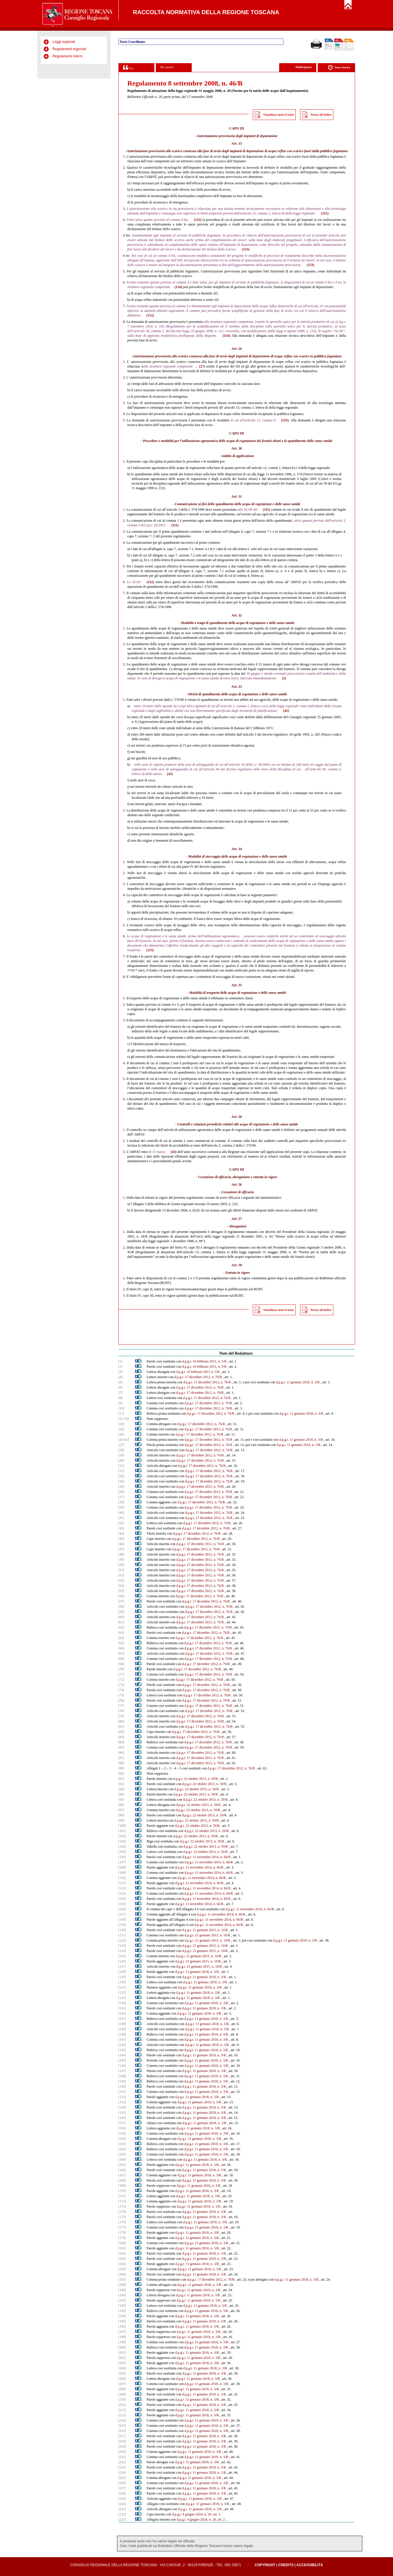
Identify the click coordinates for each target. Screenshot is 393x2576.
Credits (286, 2565)
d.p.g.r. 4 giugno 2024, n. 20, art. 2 (201, 2519)
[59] (121, 1612)
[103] (122, 1841)
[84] (121, 1742)
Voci (128, 67)
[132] (122, 1993)
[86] (121, 1753)
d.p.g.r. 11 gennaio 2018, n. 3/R (298, 1382)
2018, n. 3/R (308, 1940)
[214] (122, 2420)
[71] (121, 1674)
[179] (122, 2238)
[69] (121, 1664)
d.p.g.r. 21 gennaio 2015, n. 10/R (205, 1930)
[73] (121, 1685)
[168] (122, 2180)
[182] (122, 2253)
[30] (121, 1460)
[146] (122, 2066)
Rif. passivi (167, 67)
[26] (121, 1434)
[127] (122, 1966)
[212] (122, 2410)
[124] (122, 1951)
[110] (122, 1878)
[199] (122, 2342)
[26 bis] (123, 1440)
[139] (122, 2029)
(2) (284, 678)
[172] (122, 2201)
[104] (122, 1846)
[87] (121, 1758)
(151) (324, 213)
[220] (122, 2452)
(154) (178, 287)
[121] (122, 1935)
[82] (121, 1732)
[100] (122, 1826)
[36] (121, 1492)
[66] (121, 1648)
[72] (121, 1680)
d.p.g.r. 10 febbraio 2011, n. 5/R (204, 1361)
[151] (122, 2092)
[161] (122, 2144)
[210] (122, 2399)
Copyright (265, 2565)
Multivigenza (303, 67)
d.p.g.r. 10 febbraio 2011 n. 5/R (198, 1372)
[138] (122, 2024)
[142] (122, 2045)
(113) (149, 950)
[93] (121, 1789)
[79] (121, 1716)
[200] (122, 2347)
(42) (286, 711)
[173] (122, 2206)
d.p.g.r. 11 (283, 1445)
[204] (122, 2368)
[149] (122, 2081)
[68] (121, 1659)
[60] (121, 1617)
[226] (122, 2483)
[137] (122, 2019)
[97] (121, 1810)
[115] (122, 1904)
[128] (122, 1972)
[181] (122, 2248)
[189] (122, 2290)
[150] (122, 2086)
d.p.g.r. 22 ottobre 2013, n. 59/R (195, 1779)
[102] (122, 1836)
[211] (122, 2405)
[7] (120, 1393)
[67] (121, 1653)
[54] (121, 1586)
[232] (122, 2514)
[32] (121, 1471)
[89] (121, 1768)
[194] (122, 2316)
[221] (122, 2457)
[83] (121, 1737)
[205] (122, 2373)
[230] (122, 2504)
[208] (122, 2389)
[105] (122, 1852)
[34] (121, 1481)
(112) (150, 582)
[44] (121, 1533)
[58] (121, 1606)
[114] (122, 1899)
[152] (122, 2097)
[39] (121, 1507)
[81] (121, 1726)
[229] (122, 2499)
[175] (122, 2217)
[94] (121, 1794)
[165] (122, 2165)
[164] (122, 2159)
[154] (122, 2107)
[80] (121, 1721)
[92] (121, 1784)
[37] (121, 1497)
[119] (122, 1925)
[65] (121, 1643)
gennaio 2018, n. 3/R (305, 1445)
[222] (122, 2462)
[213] (122, 2415)
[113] (122, 1893)
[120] (122, 1930)
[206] (122, 2379)
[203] (122, 2363)
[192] (122, 2306)
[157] (122, 2123)
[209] (122, 2394)
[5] (120, 1382)
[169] (122, 2186)
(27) (202, 366)
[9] (120, 1403)
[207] (122, 2384)
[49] (121, 1560)
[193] (122, 2311)
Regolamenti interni (67, 56)
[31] (121, 1466)
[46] (121, 1544)
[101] (122, 1831)
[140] (122, 2034)
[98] (121, 1815)
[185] (122, 2269)
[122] (122, 1940)
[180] (122, 2243)
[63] (121, 1633)
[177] (122, 2227)
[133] (122, 1998)
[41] (121, 1518)
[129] (122, 1977)
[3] (120, 1372)
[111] (122, 1883)
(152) (198, 220)
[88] (121, 1763)
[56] (121, 1596)
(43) (173, 1152)
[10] (121, 1408)
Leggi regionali (63, 42)
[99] (121, 1820)
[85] (121, 1747)
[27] (121, 1445)
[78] (121, 1711)
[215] (122, 2426)
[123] (122, 1946)
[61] (121, 1622)
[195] (122, 2321)
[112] (122, 1888)
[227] (122, 2488)
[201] (122, 2353)
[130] (122, 1982)
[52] (121, 1575)
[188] (122, 2285)
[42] (121, 1523)
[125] (122, 1956)
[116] (122, 1909)
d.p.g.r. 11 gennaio (286, 1940)
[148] (122, 2076)
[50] (121, 1565)
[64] (121, 1638)
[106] (122, 1857)
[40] (121, 1513)
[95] (121, 1800)
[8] (120, 1398)
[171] (122, 2196)
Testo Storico (339, 67)
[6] (120, 1387)
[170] (122, 2191)
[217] (122, 2436)
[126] (122, 1961)
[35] (121, 1487)
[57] (121, 1601)
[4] (120, 1377)
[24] (121, 1424)
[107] (122, 1862)
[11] (121, 1413)
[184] (122, 2264)
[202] (122, 2358)
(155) (285, 420)
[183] (122, 2259)
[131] (122, 1987)
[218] (122, 2441)
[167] (122, 2175)
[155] (122, 2113)
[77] (121, 1706)
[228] (122, 2493)
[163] (122, 2154)
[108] (122, 1867)
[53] (121, 1580)
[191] (122, 2300)
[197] (122, 2332)
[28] (121, 1450)
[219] (122, 2446)
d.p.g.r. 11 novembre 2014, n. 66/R (206, 1857)
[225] (122, 2478)
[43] (121, 1528)
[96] (121, 1805)
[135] (122, 2008)
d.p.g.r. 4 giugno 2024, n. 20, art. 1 (196, 2514)
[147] (122, 2071)
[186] (122, 2274)
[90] (121, 1773)
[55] (121, 1591)
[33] (121, 1476)
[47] (121, 1549)
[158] (122, 2128)
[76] (121, 1700)
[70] (121, 1669)
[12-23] (123, 1419)
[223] (122, 2467)
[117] (122, 1914)
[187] (122, 2279)
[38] (121, 1502)
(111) (266, 509)
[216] (122, 2431)
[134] (122, 2003)
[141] (122, 2039)
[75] (121, 1695)
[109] (122, 1873)
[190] (122, 2295)
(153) (245, 249)
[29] (121, 1455)
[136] (122, 2013)
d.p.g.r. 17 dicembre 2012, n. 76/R (198, 1377)
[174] (122, 2212)
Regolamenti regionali (69, 49)
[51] (121, 1570)
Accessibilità (309, 2565)
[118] (122, 1920)
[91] (121, 1779)
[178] (122, 2233)
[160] (122, 2139)
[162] (122, 2149)
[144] (122, 2055)
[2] (120, 1367)
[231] (122, 2509)
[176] (122, 2222)
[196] (122, 2326)
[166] (122, 2170)
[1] (120, 1361)
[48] (121, 1554)
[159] (122, 2133)
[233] (122, 2519)
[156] (122, 2118)
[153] (122, 2102)
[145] (122, 2060)
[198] (122, 2337)
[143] (122, 2050)
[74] (121, 1690)
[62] (121, 1627)
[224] (122, 2473)
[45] (121, 1539)
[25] (121, 1429)
